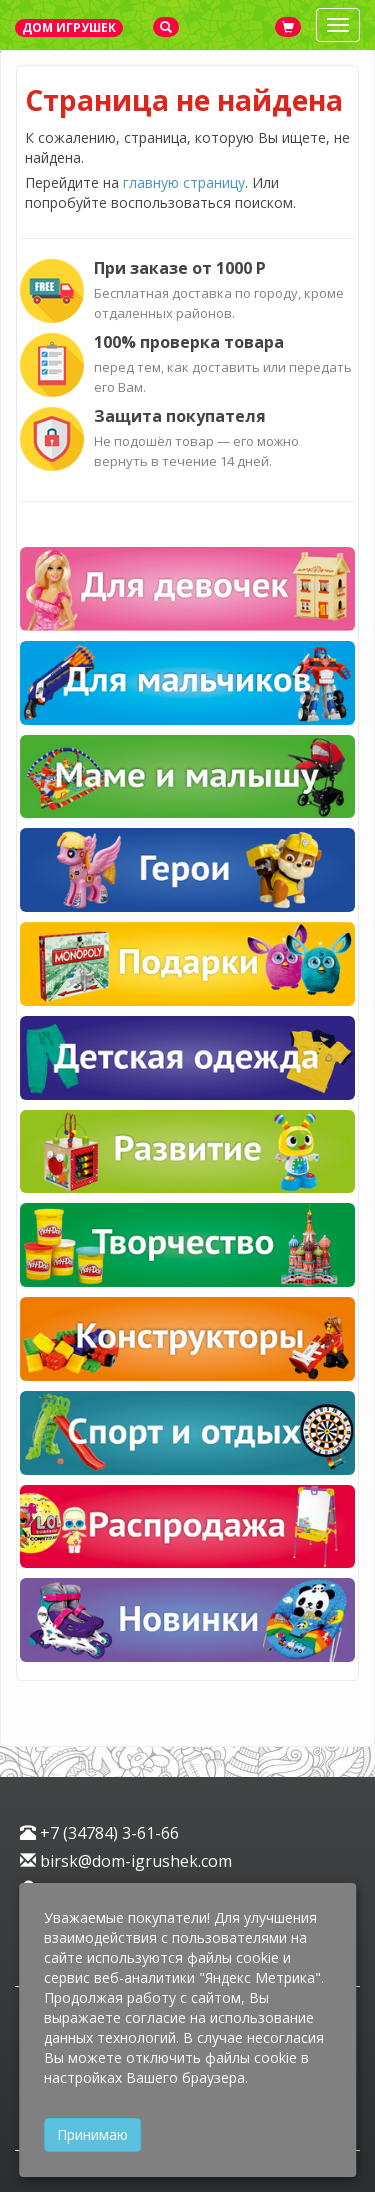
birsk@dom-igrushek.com (126, 1861)
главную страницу (184, 182)
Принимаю (92, 2134)
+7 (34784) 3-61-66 (99, 1833)
